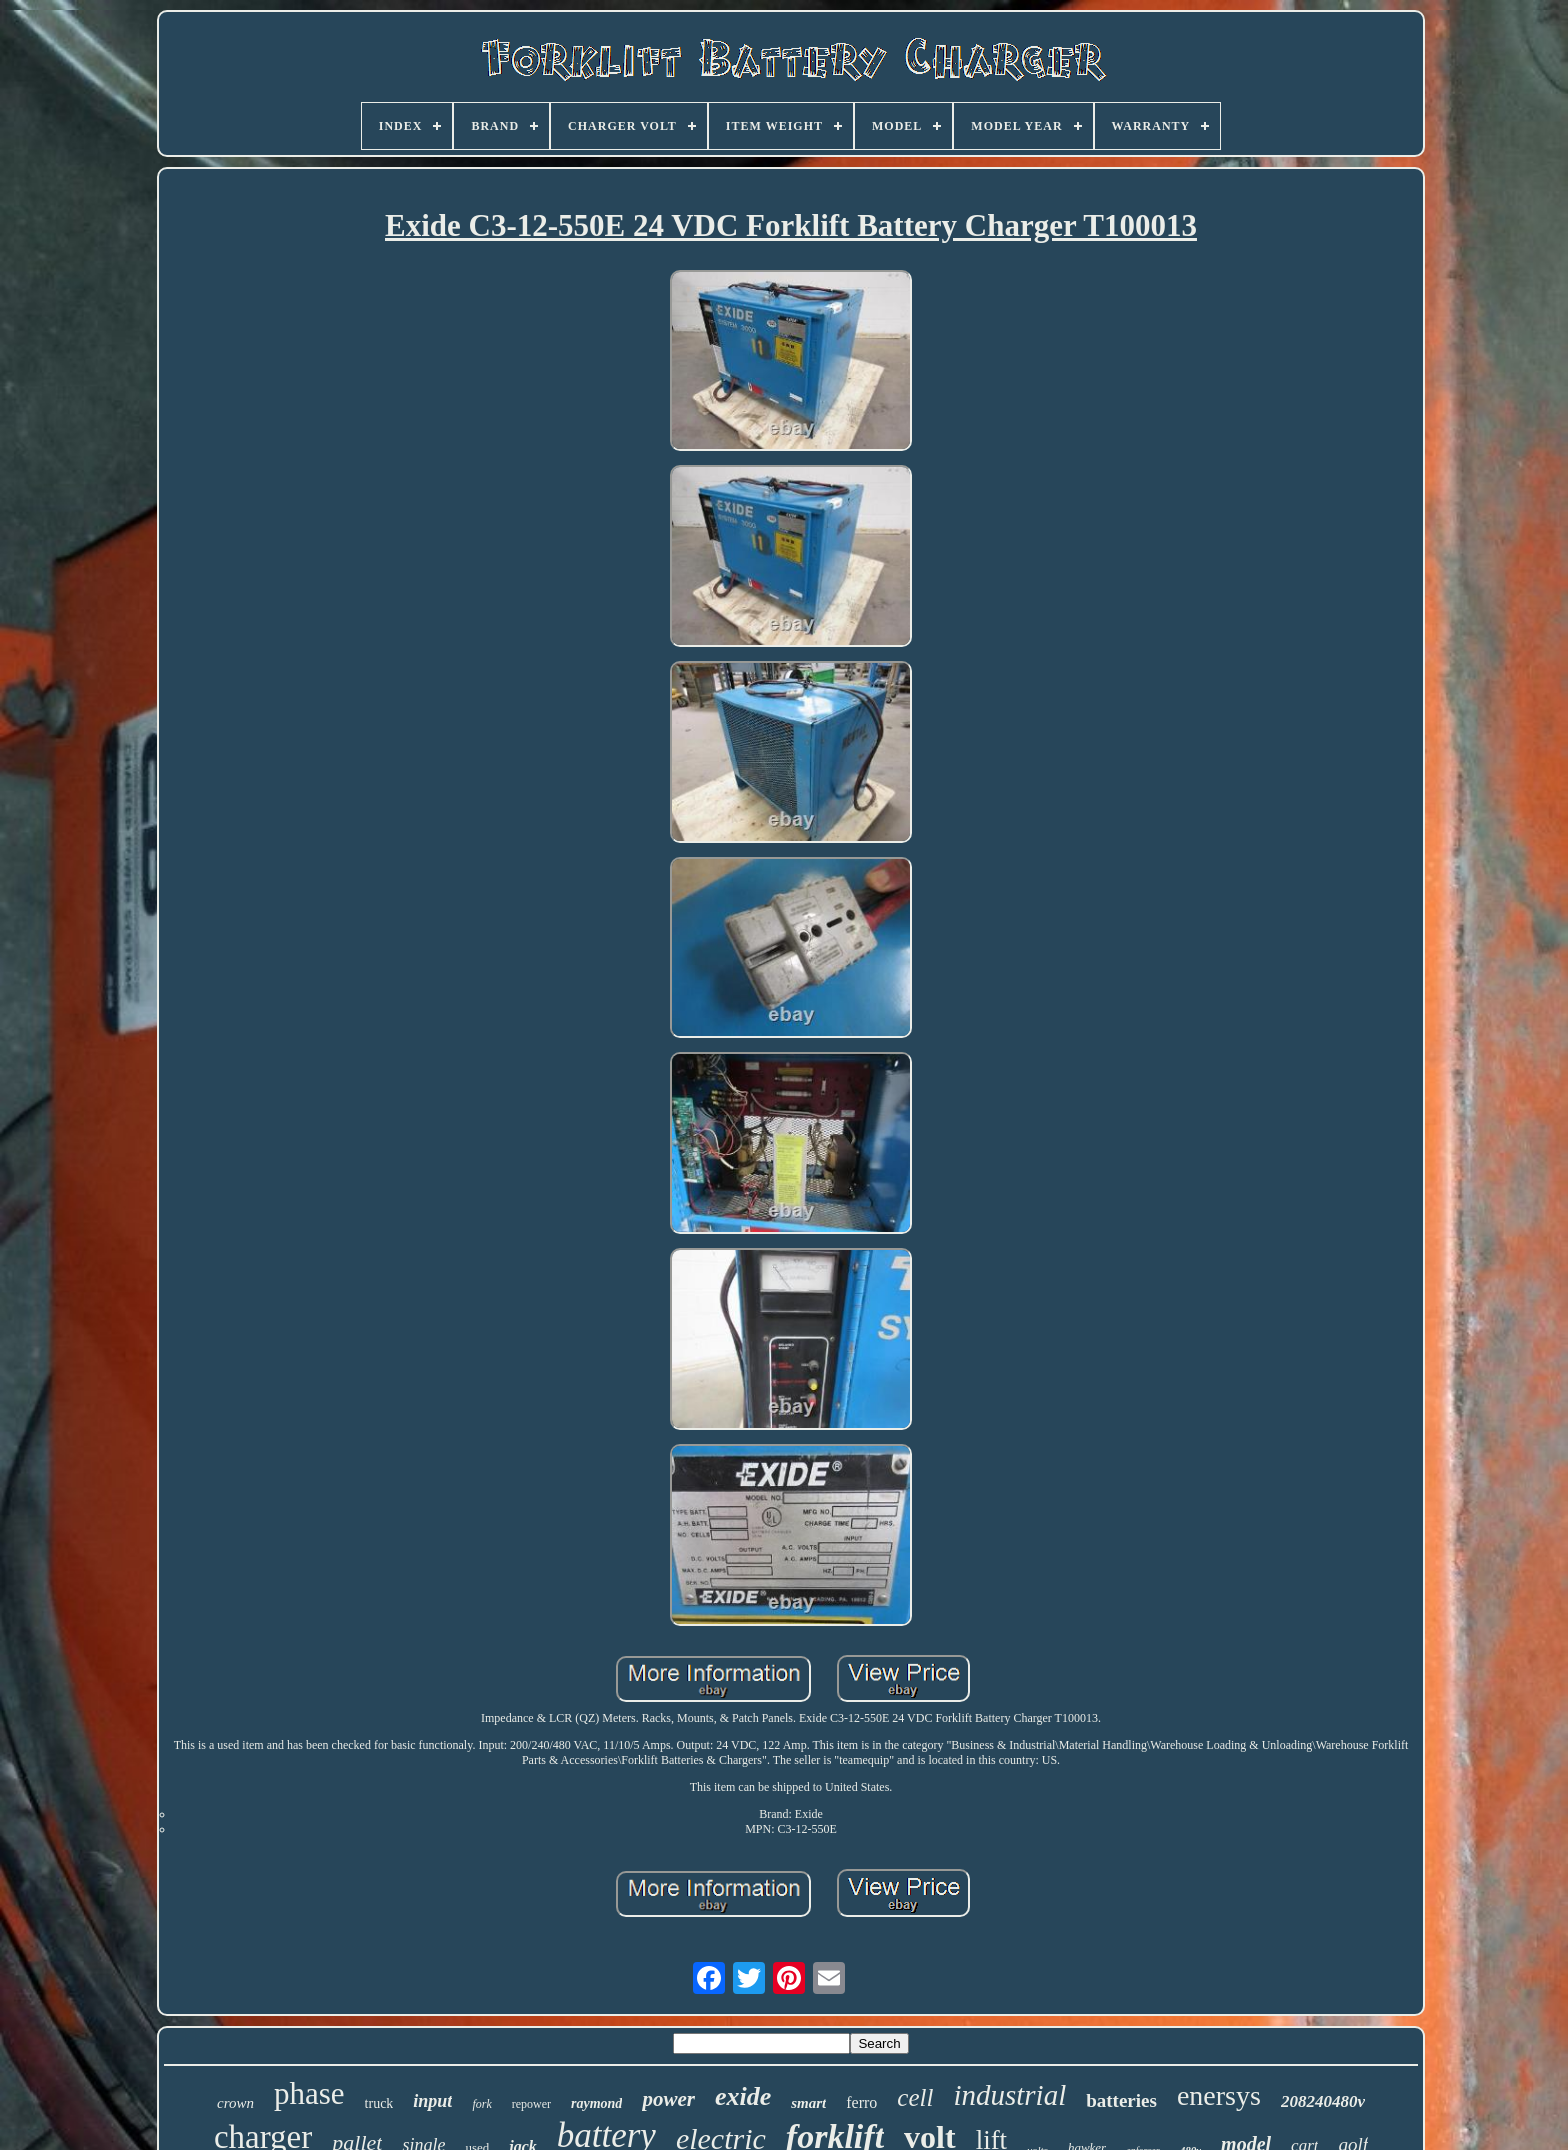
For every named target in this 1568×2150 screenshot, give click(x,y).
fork (481, 2104)
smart (808, 2103)
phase (309, 2093)
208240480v (1323, 2101)
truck (379, 2103)
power (668, 2099)
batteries (1121, 2100)
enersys (1219, 2095)
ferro (861, 2102)
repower (531, 2104)
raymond (596, 2103)
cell (915, 2097)
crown (235, 2103)
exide (743, 2096)
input (432, 2101)
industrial (1009, 2095)
